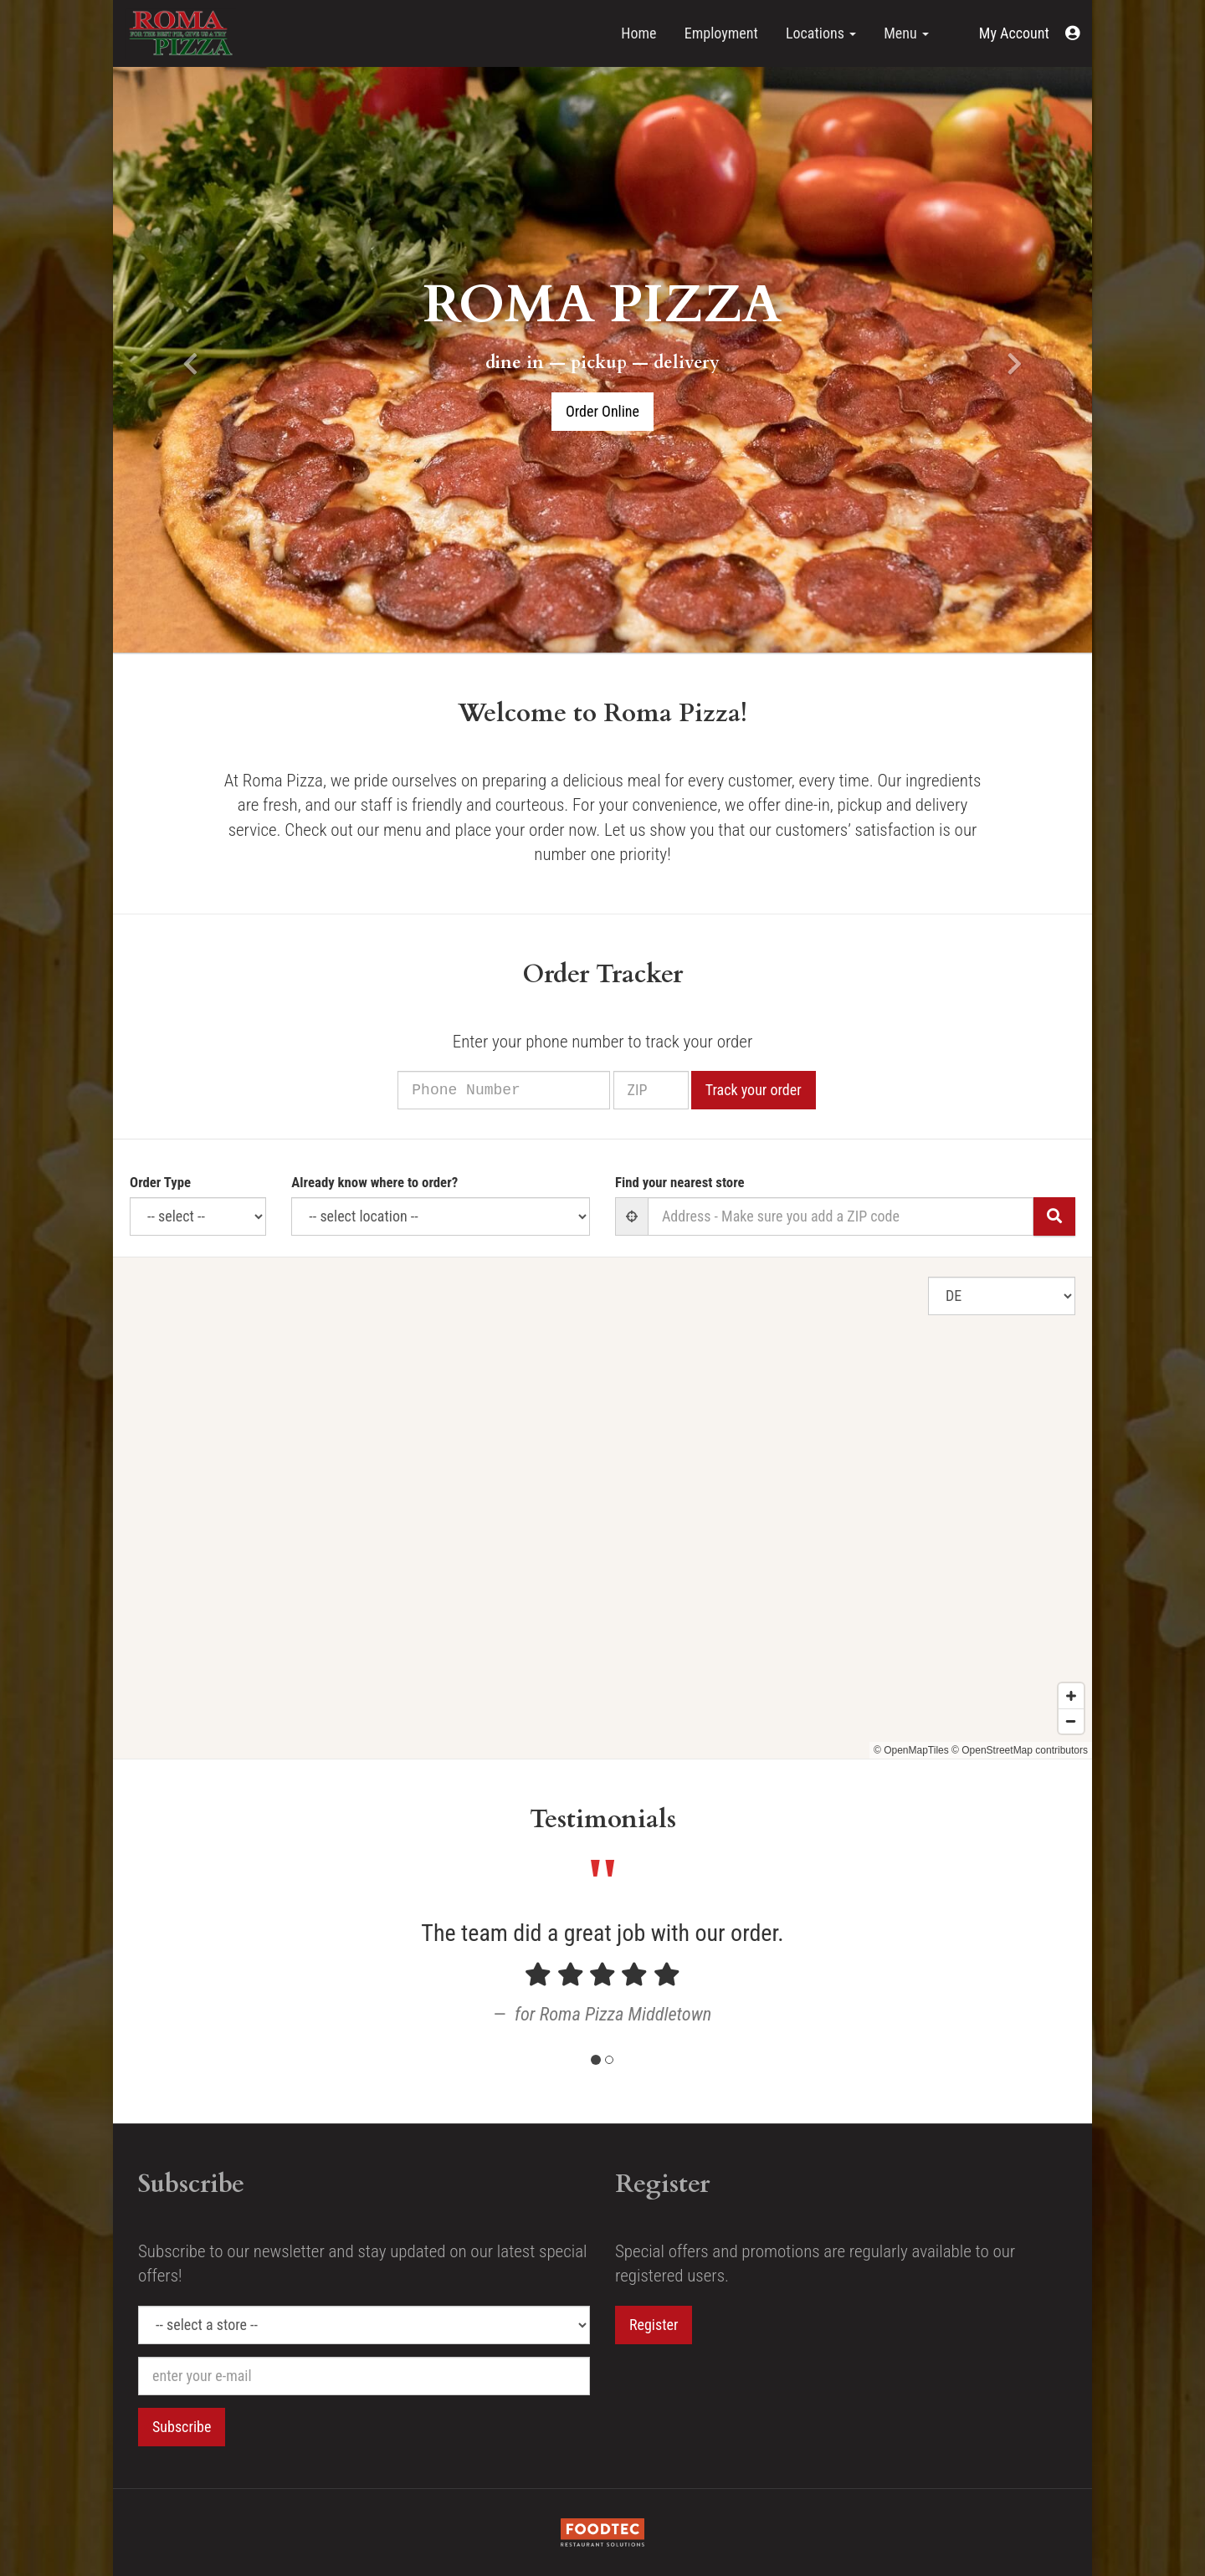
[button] (1029, 33)
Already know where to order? (374, 1182)
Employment (721, 33)
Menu (906, 33)
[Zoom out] (1071, 1737)
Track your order (774, 1090)
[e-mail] (364, 2376)
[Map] (602, 1508)
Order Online (602, 411)
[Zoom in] (1071, 1712)
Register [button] (653, 2324)
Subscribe (181, 2426)
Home (638, 33)
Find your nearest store (680, 1182)
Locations (821, 33)
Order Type (160, 1182)
